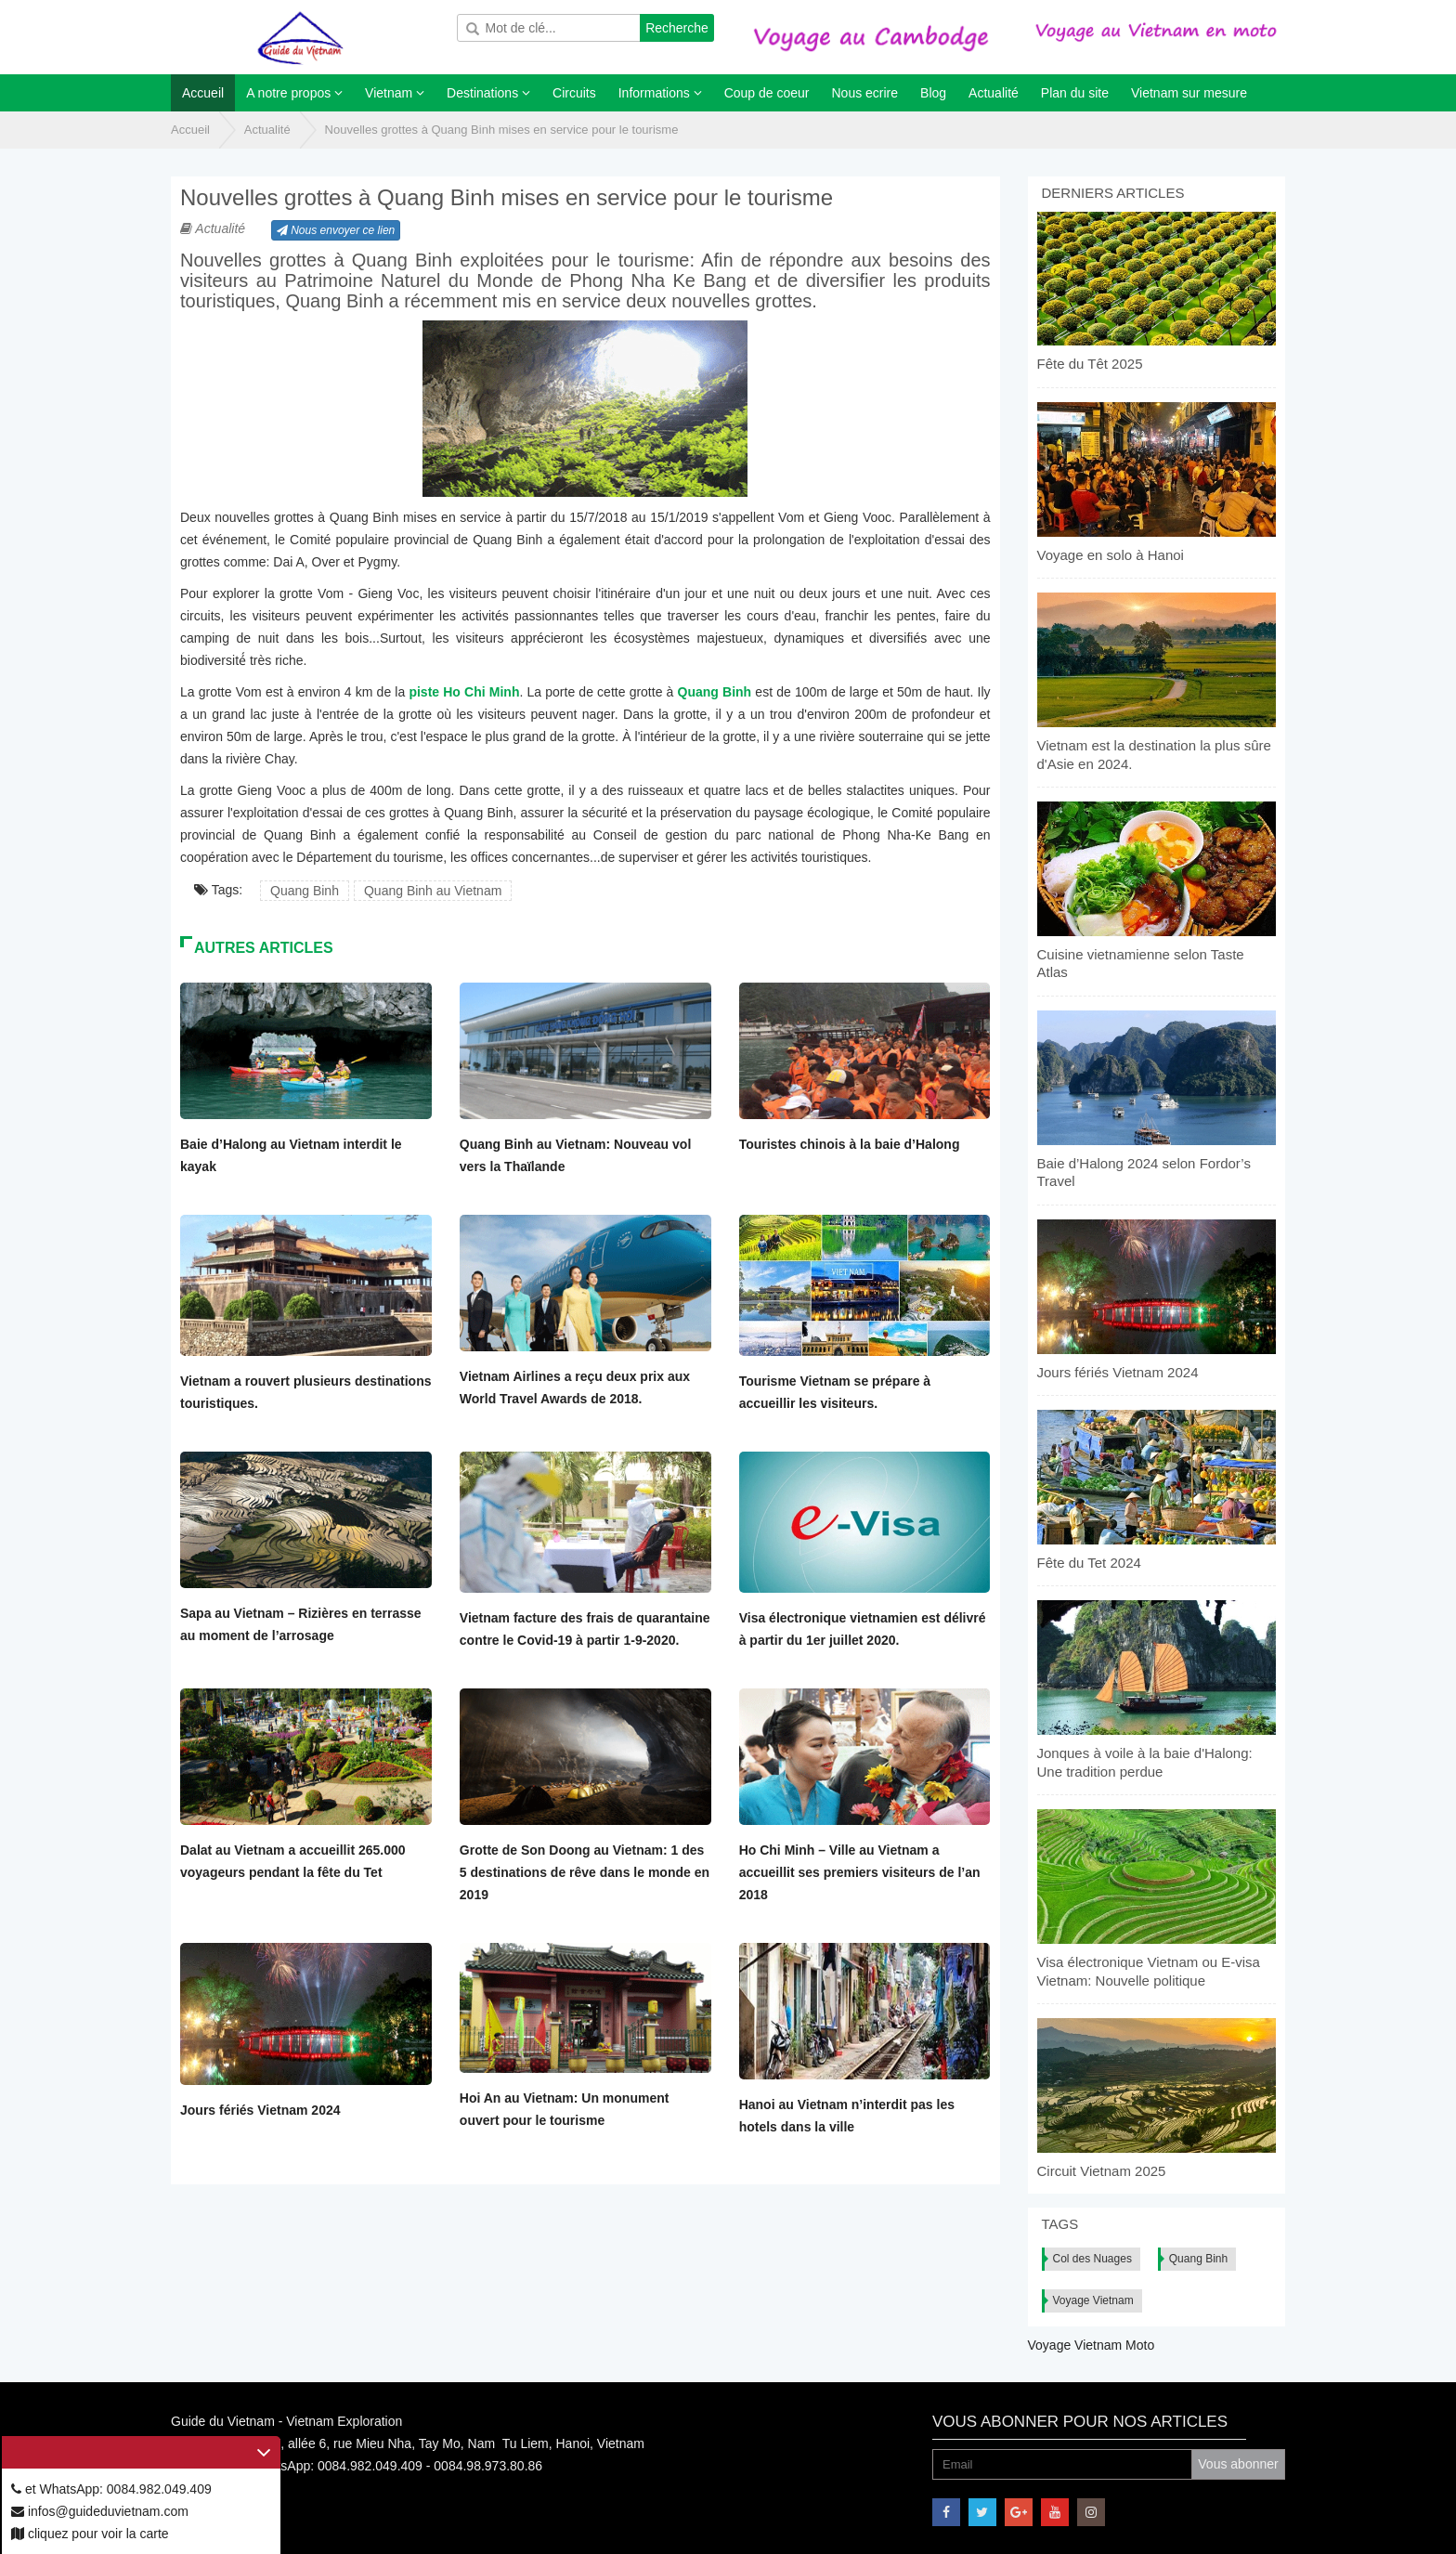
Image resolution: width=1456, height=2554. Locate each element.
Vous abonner (1238, 2463)
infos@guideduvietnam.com (99, 2511)
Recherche (676, 27)
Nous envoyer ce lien (336, 230)
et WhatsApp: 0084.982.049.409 (111, 2489)
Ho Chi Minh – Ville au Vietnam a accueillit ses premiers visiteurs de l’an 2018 (860, 1872)
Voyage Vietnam (1093, 2300)
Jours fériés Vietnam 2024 (260, 2110)
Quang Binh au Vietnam (432, 890)
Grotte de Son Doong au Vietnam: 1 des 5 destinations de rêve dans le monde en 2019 (584, 1872)
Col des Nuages (1092, 2258)
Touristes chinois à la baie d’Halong (849, 1144)
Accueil (190, 130)
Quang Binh (304, 890)
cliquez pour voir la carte (90, 2533)
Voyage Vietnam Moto (1091, 2345)
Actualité (267, 130)
